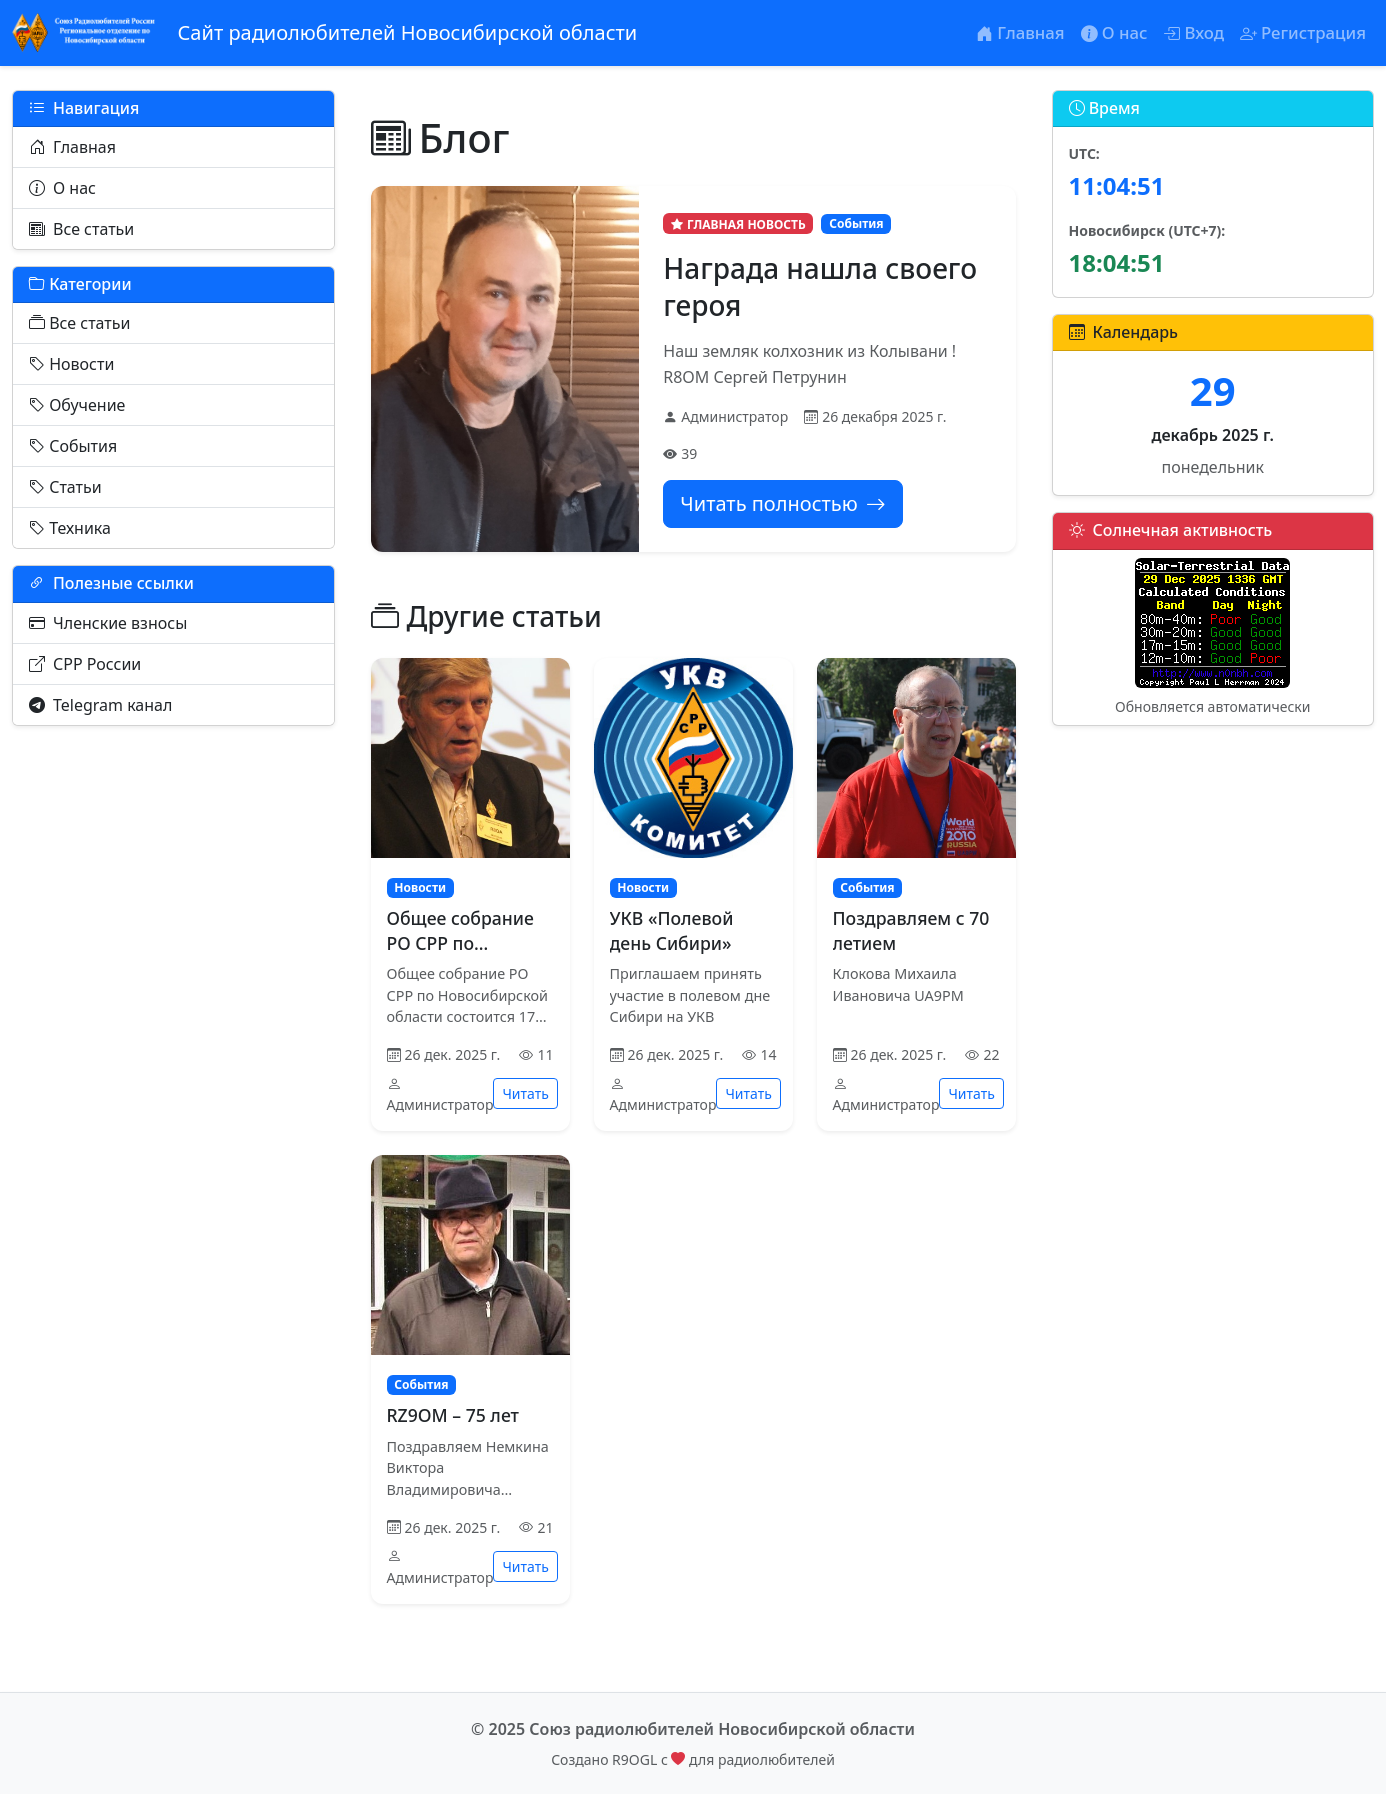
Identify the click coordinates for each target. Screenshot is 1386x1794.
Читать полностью (782, 503)
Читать (525, 1093)
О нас (62, 188)
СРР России (85, 664)
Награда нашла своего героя (820, 286)
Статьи (65, 487)
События (73, 446)
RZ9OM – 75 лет (453, 1415)
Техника (70, 528)
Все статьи (81, 229)
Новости (71, 364)
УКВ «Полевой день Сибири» (672, 930)
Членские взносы (108, 623)
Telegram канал (100, 705)
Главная (72, 147)
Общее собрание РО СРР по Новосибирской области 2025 (460, 955)
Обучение (77, 405)
